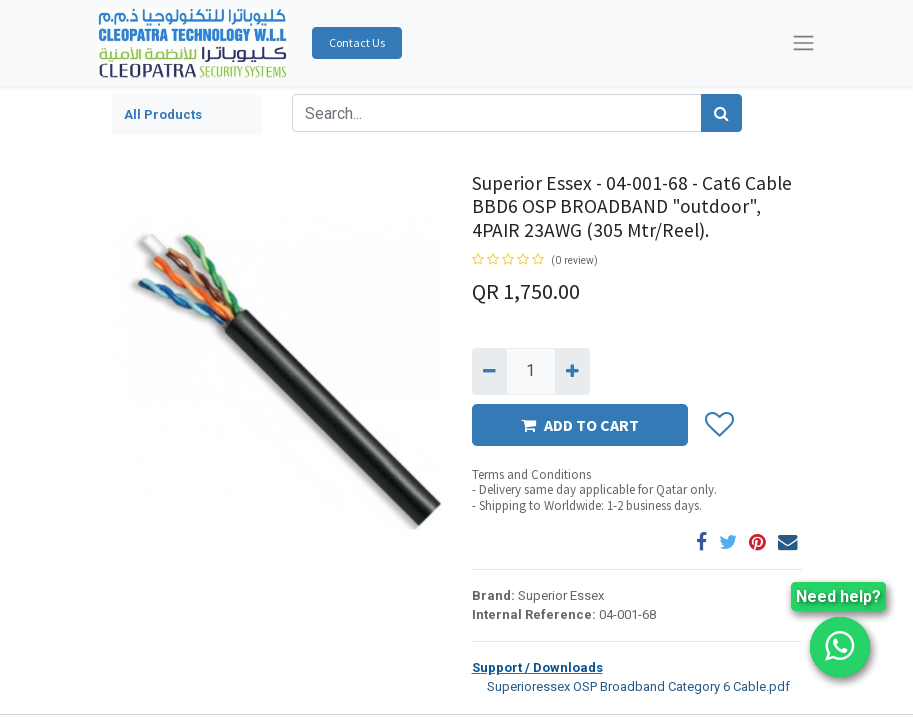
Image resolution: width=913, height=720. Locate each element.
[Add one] (572, 371)
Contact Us (357, 42)
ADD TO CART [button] (580, 425)
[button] (718, 425)
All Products (163, 114)
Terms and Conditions (531, 474)
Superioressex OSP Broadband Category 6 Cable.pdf (631, 685)
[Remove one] (489, 371)
